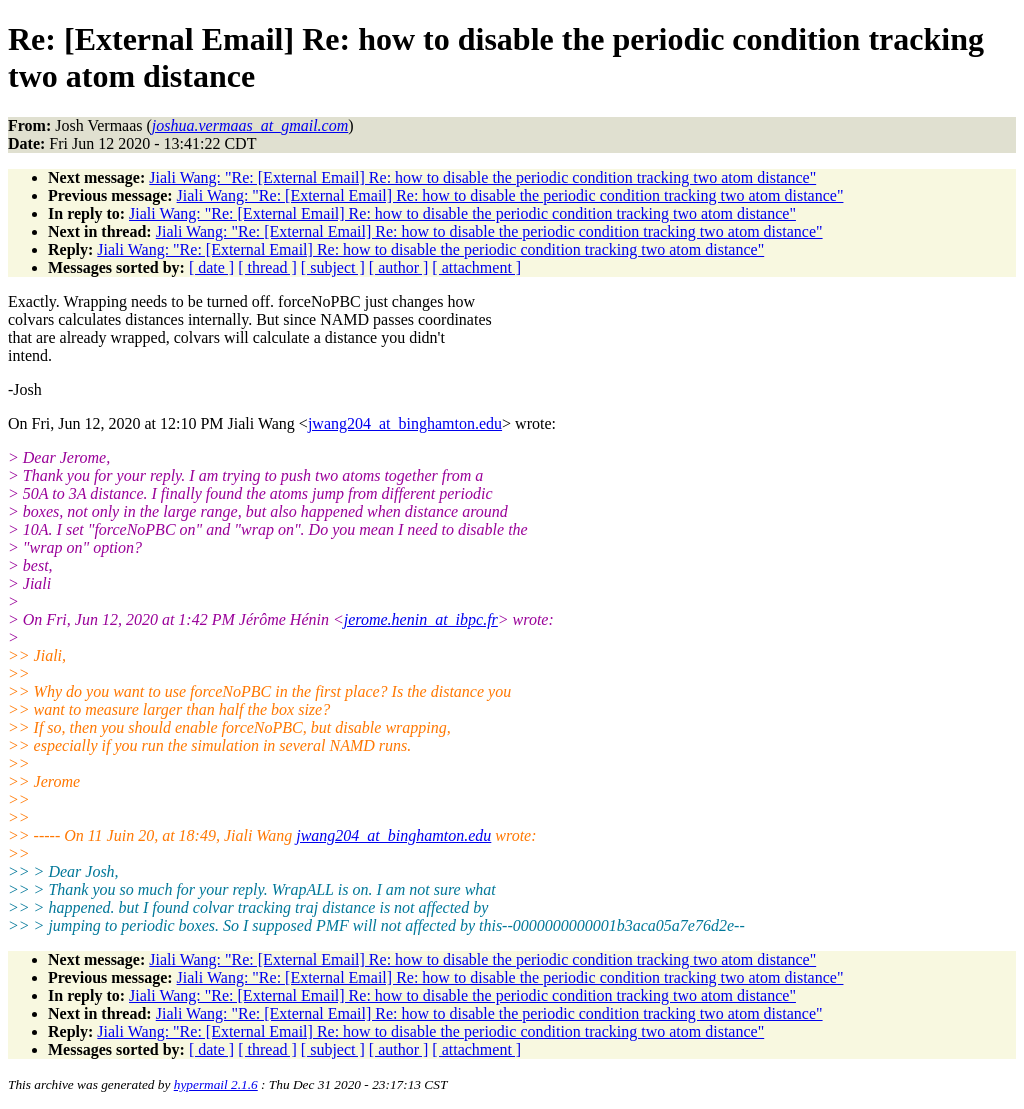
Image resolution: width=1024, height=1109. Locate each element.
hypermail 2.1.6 (216, 1084)
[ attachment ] (476, 267)
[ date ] (211, 267)
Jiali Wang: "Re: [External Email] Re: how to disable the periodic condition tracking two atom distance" (482, 177)
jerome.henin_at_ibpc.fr (421, 619)
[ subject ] (333, 267)
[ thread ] (267, 267)
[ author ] (399, 267)
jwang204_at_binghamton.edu (405, 423)
